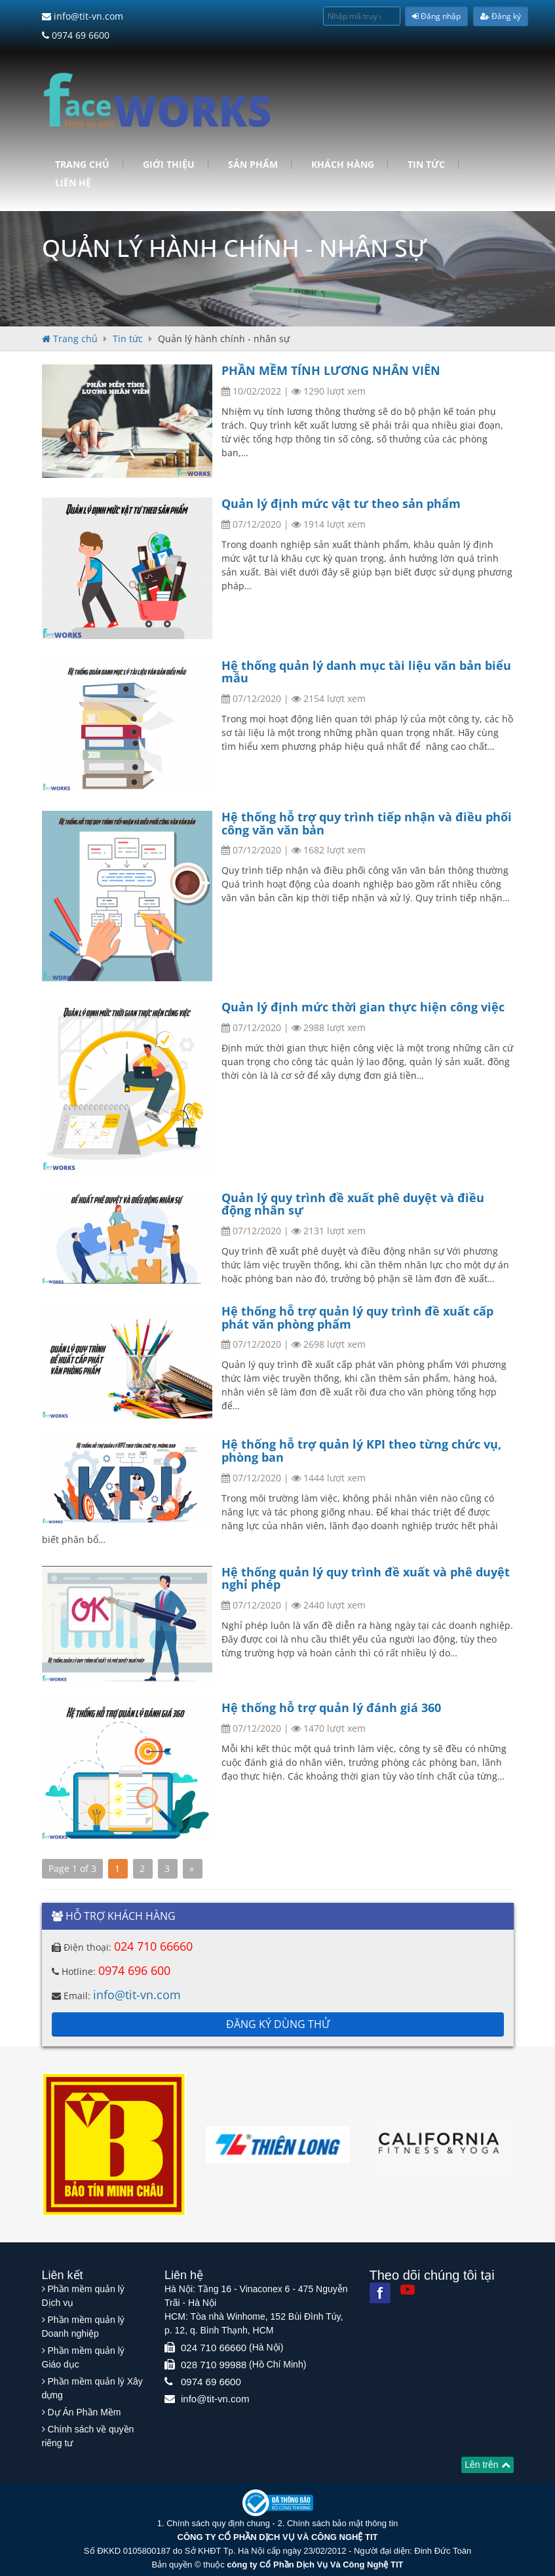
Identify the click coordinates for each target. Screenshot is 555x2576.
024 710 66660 (153, 1944)
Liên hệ (73, 182)
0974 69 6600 (75, 35)
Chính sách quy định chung (218, 2521)
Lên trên (487, 2462)
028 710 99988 (213, 2362)
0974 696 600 (134, 1968)
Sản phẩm (253, 163)
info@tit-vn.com (82, 16)
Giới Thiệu (169, 163)
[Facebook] (380, 2290)
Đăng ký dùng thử (278, 2022)
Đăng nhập (436, 16)
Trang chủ (82, 163)
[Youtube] (407, 2287)
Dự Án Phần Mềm (84, 2410)
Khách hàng (342, 163)
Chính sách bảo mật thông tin (342, 2521)
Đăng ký (500, 16)
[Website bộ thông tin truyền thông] (277, 2500)
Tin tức (426, 163)
